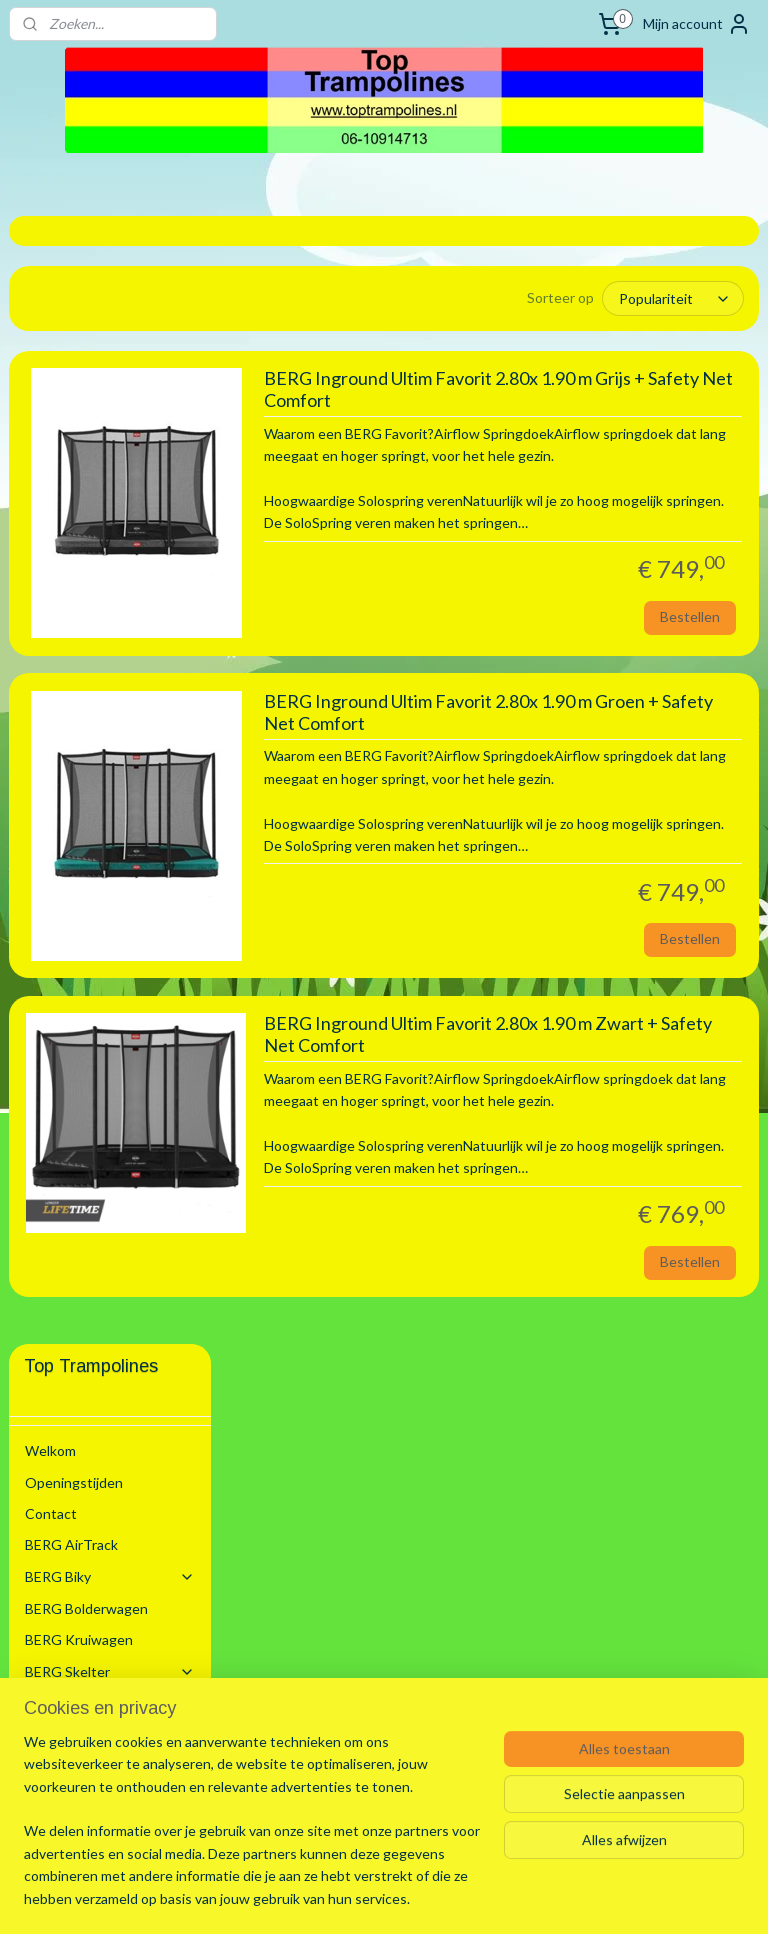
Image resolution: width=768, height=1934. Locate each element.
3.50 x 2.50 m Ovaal (133, 1138)
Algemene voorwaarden (99, 1639)
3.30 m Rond (111, 1060)
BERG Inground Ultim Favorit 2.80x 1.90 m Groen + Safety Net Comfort (609, 837)
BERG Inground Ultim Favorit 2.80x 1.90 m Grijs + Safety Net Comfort (602, 407)
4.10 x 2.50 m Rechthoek (113, 1209)
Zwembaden (110, 1576)
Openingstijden (74, 353)
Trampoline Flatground (126, 1350)
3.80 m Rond (111, 1170)
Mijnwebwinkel (589, 1897)
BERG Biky (110, 447)
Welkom (50, 322)
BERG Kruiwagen (79, 511)
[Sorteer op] (619, 298)
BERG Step (60, 653)
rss (357, 1897)
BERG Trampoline (110, 684)
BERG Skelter (110, 542)
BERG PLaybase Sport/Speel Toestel (110, 582)
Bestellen (690, 734)
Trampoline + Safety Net (126, 803)
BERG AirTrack (71, 416)
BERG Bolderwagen (86, 479)
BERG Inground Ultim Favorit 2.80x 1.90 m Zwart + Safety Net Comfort (608, 1267)
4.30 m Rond (111, 1248)
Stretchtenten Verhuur (98, 1608)
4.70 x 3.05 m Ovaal (133, 1279)
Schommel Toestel (110, 621)
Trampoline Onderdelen (118, 1506)
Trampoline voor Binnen (107, 756)
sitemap (321, 1897)
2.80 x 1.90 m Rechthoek (113, 1021)
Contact (51, 384)
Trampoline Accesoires (118, 1459)
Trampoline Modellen (118, 716)
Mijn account (697, 24)
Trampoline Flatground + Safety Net (126, 1405)
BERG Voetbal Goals (89, 1545)
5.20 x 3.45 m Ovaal (133, 1311)
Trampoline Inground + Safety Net (126, 904)
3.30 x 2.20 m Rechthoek (113, 1100)
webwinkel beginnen (426, 1897)
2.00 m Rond (111, 951)
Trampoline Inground (126, 850)
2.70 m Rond (111, 982)
